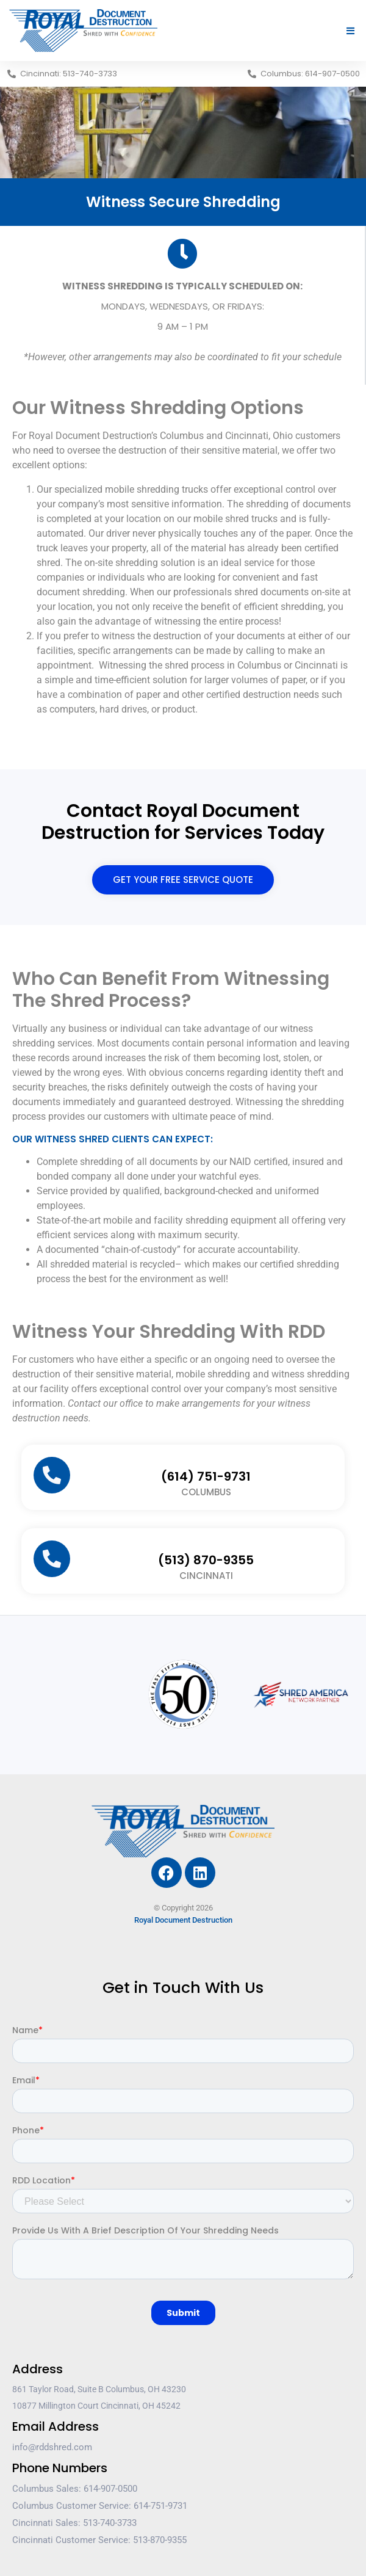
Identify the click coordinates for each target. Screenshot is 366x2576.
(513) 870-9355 (206, 1560)
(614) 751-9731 (206, 1476)
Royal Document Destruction (183, 1920)
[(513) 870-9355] (52, 1558)
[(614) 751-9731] (52, 1475)
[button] (351, 31)
